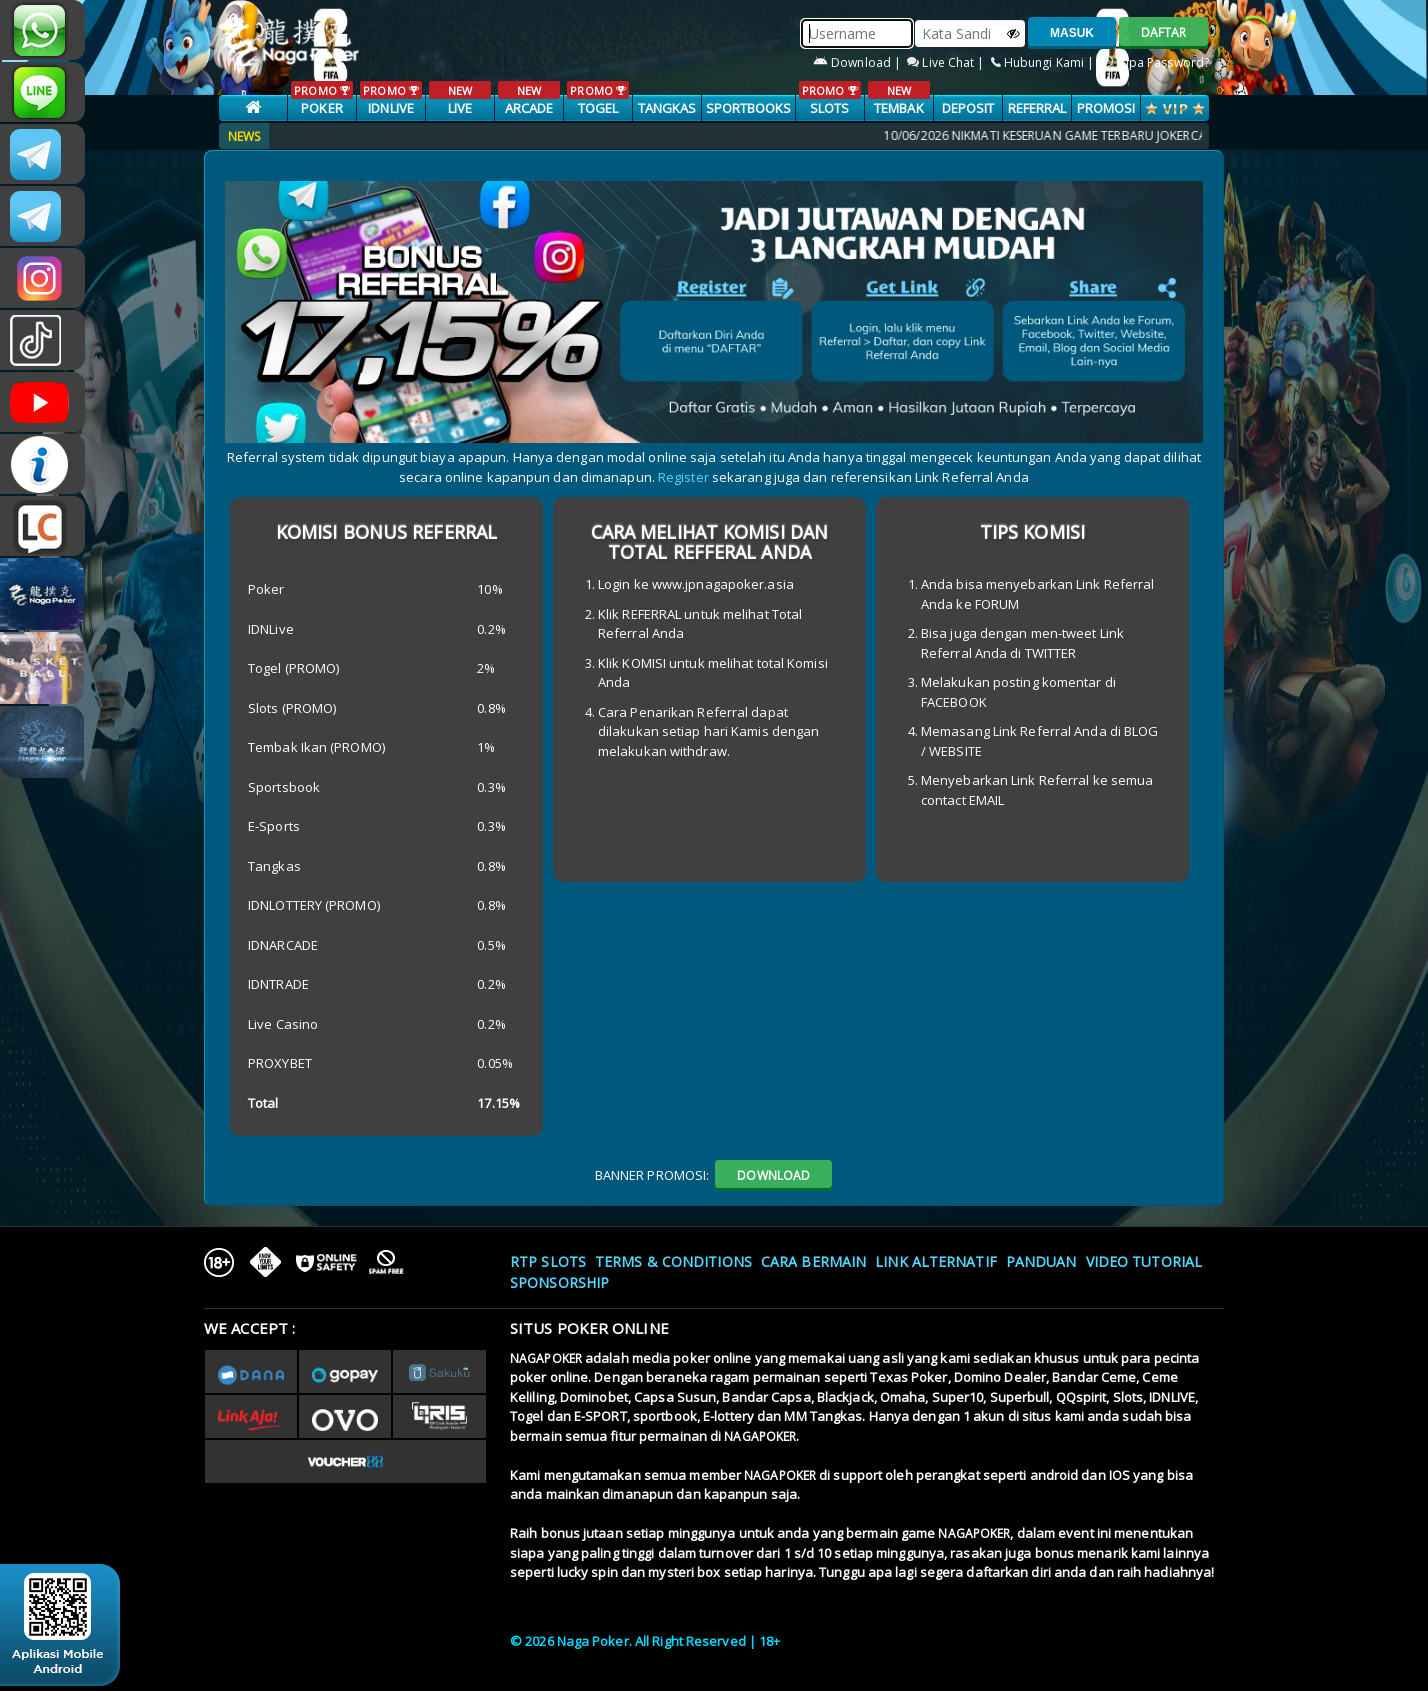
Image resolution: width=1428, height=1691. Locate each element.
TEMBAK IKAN (898, 109)
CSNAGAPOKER (42, 154)
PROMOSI (1106, 108)
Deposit (968, 108)
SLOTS (829, 99)
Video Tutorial (1144, 1261)
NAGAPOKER (546, 1358)
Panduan (1041, 1261)
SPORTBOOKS (749, 108)
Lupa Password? (1155, 62)
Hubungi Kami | (1044, 62)
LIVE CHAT (42, 526)
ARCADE (528, 99)
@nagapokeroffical (42, 340)
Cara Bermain (813, 1261)
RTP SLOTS (548, 1261)
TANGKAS (667, 108)
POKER (321, 99)
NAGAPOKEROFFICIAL (42, 402)
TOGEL (597, 99)
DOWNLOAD (773, 1175)
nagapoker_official (42, 92)
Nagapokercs (42, 216)
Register (683, 477)
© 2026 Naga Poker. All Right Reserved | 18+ (645, 1641)
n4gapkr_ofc (42, 278)
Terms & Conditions (673, 1261)
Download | (858, 62)
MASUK (1072, 33)
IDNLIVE (390, 99)
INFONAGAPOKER (42, 464)
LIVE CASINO (459, 109)
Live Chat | (947, 62)
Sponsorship (559, 1282)
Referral (1037, 108)
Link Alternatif (936, 1261)
